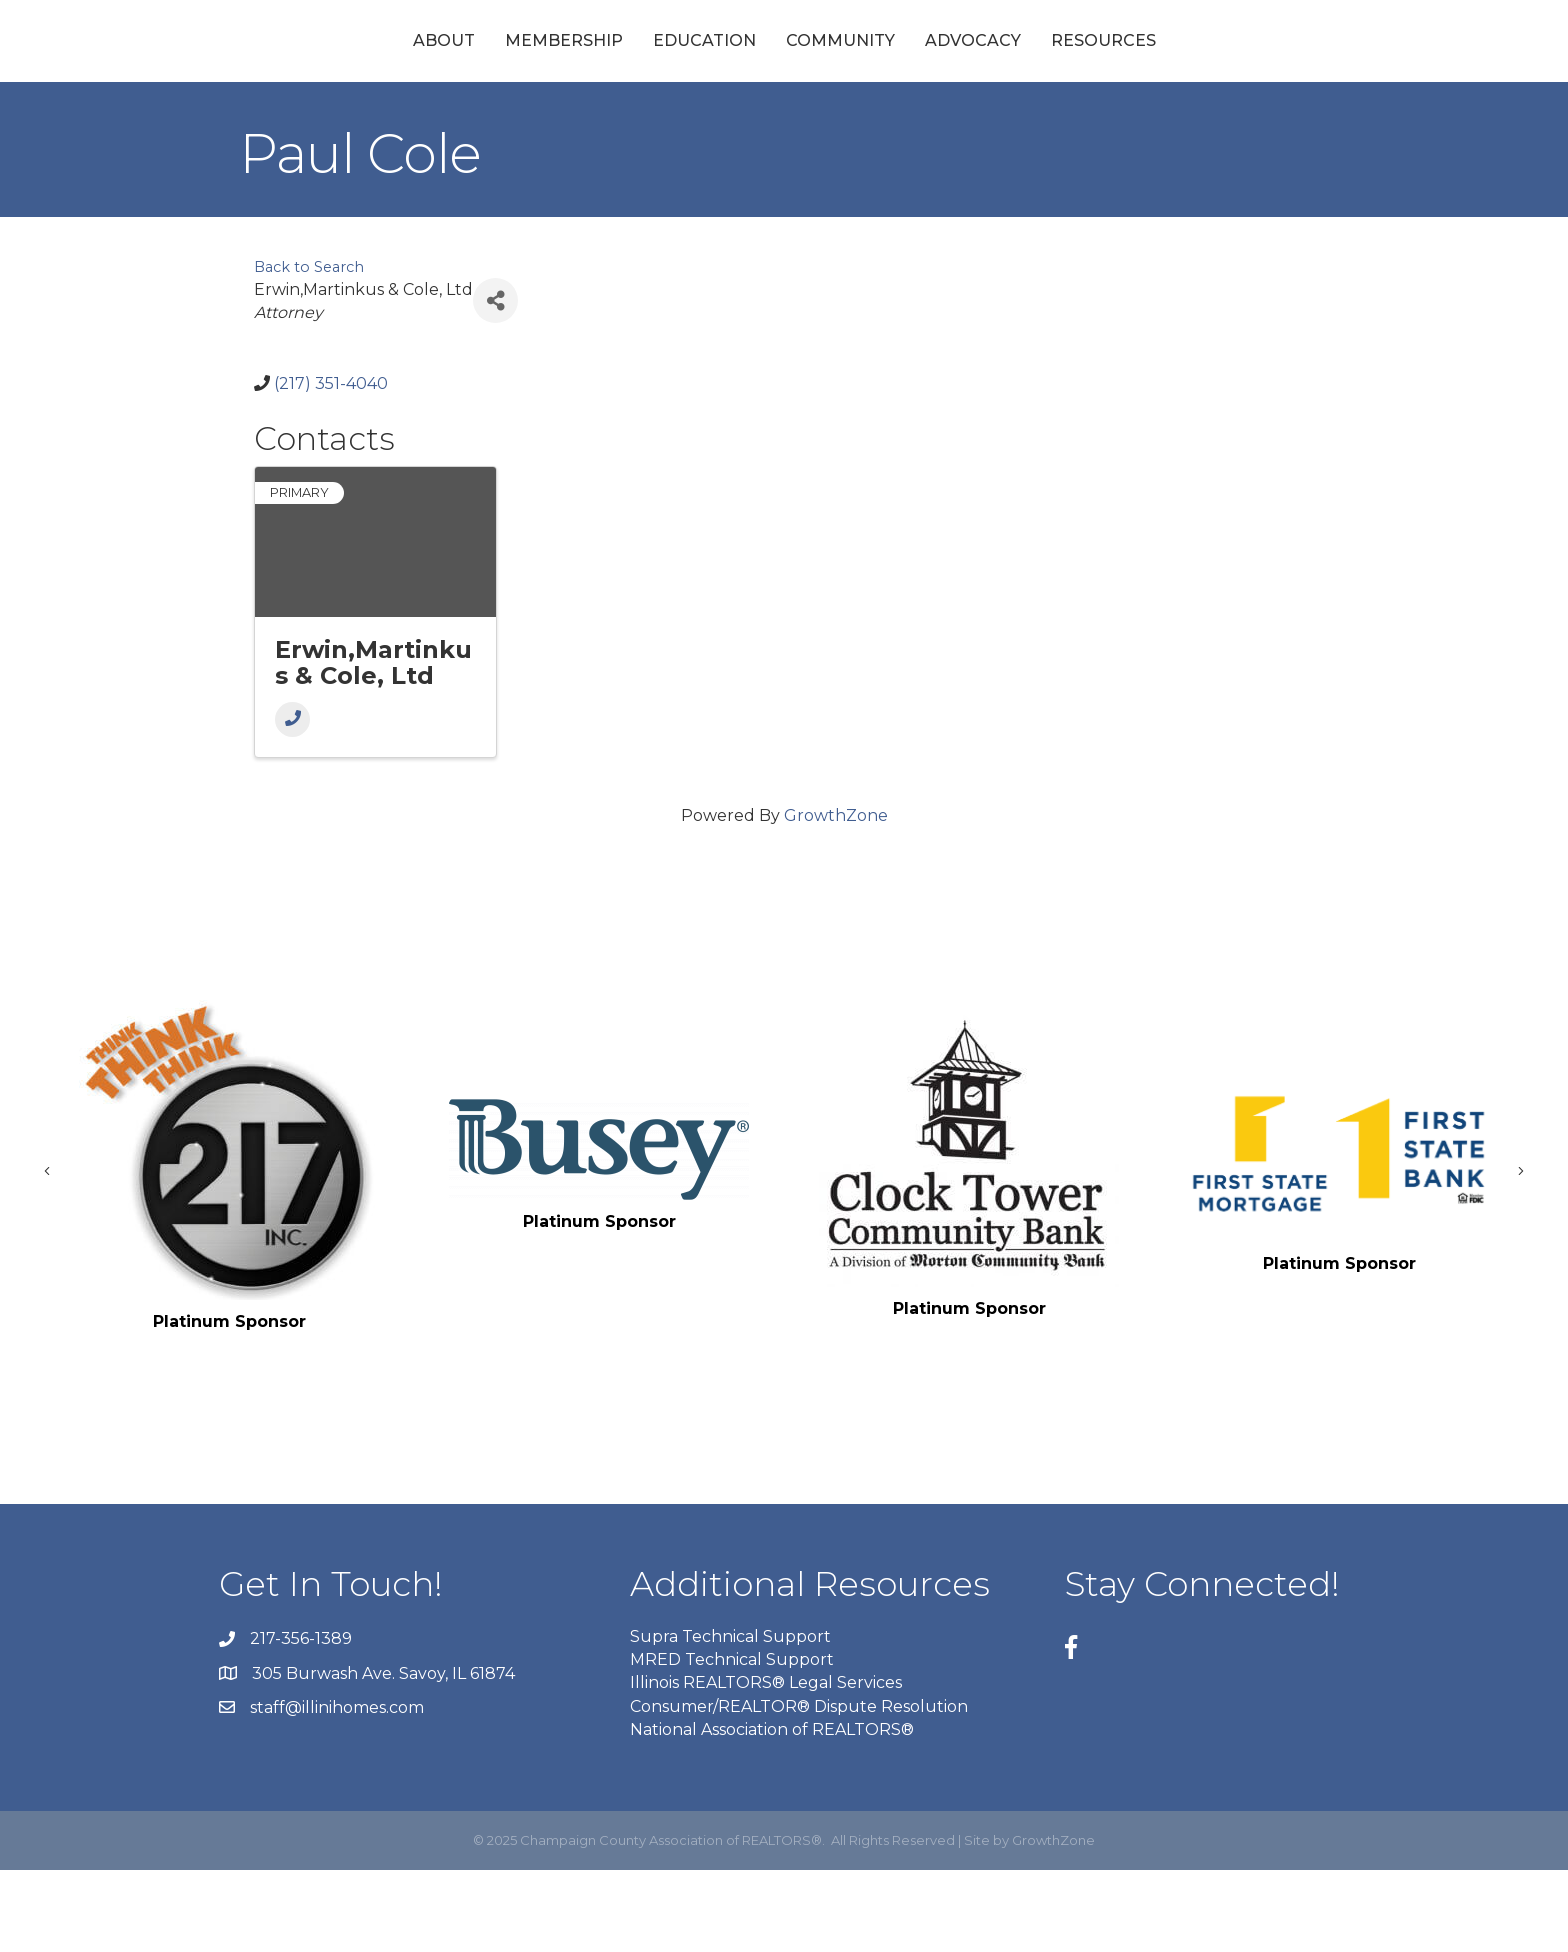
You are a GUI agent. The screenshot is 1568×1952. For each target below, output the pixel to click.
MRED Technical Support (732, 1742)
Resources (1268, 81)
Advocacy (1138, 81)
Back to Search (309, 350)
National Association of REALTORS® (772, 1811)
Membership (399, 81)
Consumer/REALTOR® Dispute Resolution (799, 1788)
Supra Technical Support (730, 1719)
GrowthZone (836, 897)
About (279, 81)
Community (1005, 81)
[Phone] (292, 801)
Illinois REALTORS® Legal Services (766, 1765)
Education (539, 81)
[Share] (495, 383)
